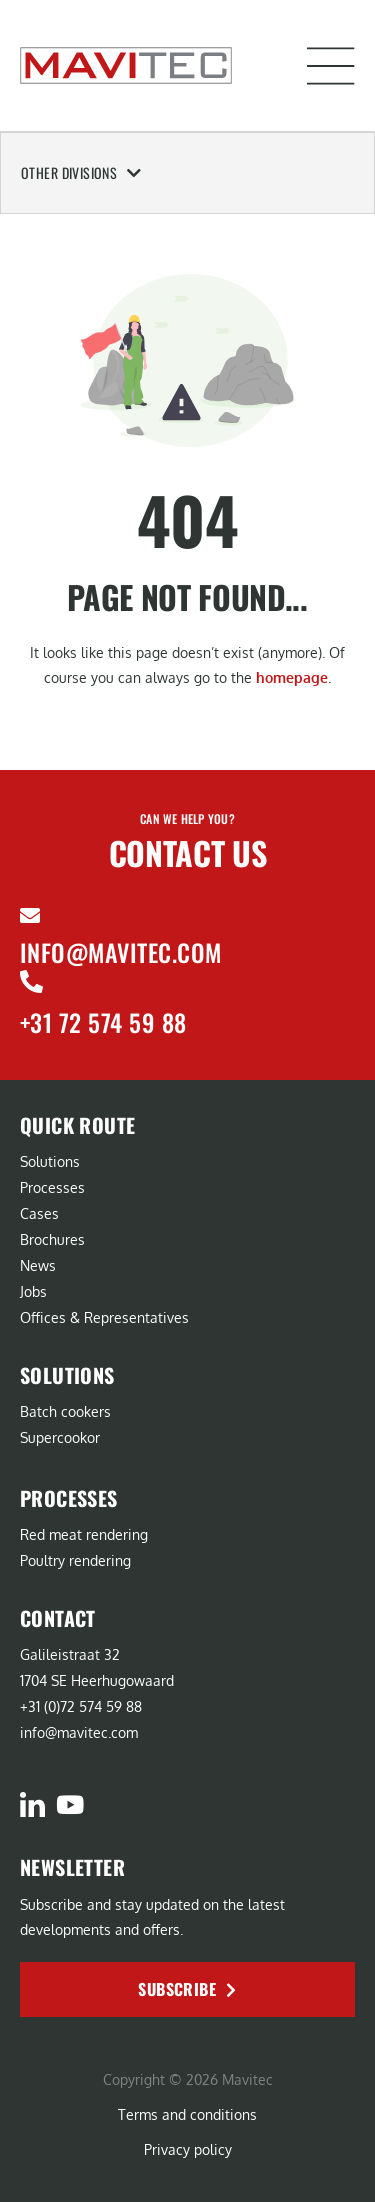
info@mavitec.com (121, 952)
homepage (292, 677)
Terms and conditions (187, 2114)
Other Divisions (81, 173)
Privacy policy (188, 2149)
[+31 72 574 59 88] (31, 981)
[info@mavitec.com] (30, 916)
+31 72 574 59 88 (103, 1022)
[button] (331, 66)
